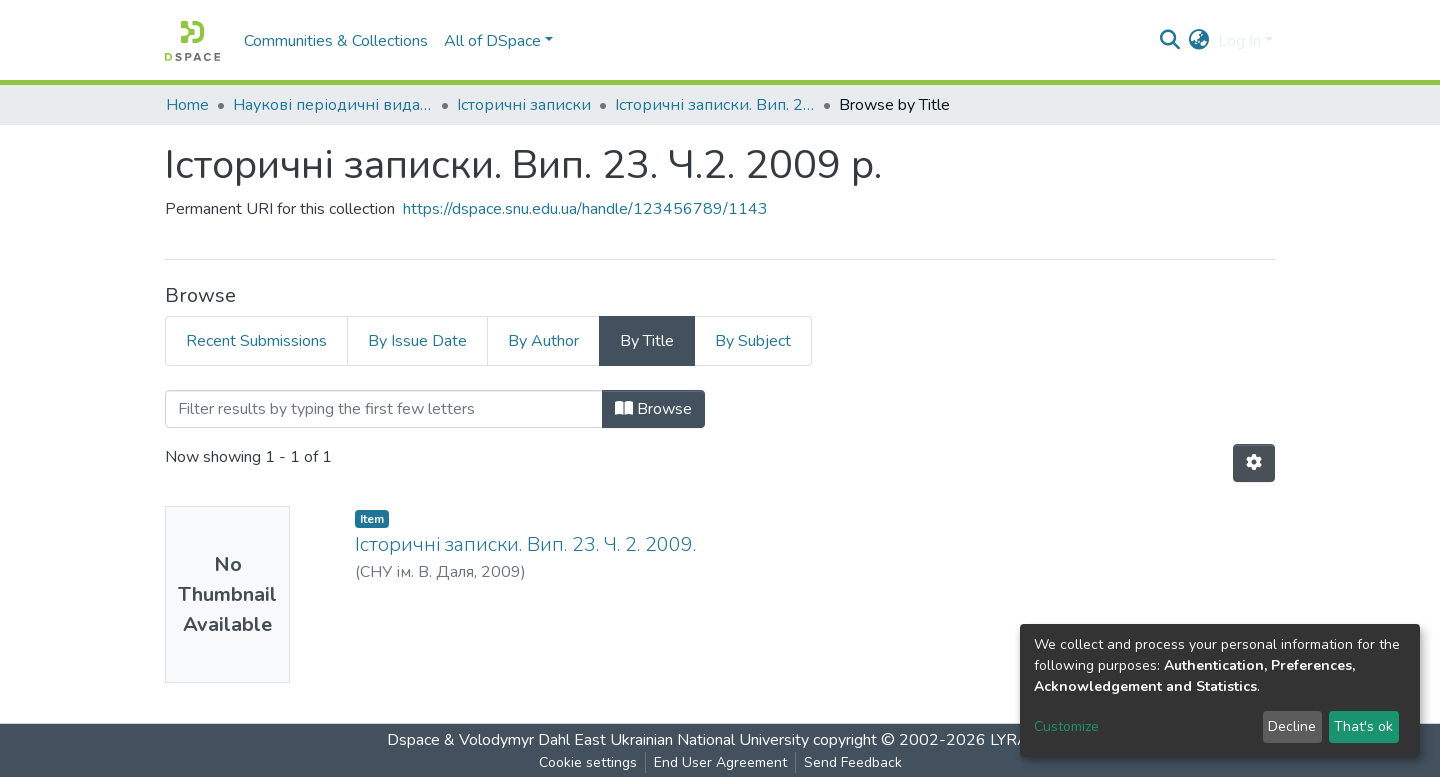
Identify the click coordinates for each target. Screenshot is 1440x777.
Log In (1239, 41)
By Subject (753, 341)
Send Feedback (853, 762)
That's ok (1363, 726)
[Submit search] (1170, 41)
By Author (543, 341)
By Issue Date (417, 341)
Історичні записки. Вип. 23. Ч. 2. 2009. (525, 544)
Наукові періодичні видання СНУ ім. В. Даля (333, 105)
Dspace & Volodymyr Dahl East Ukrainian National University (598, 740)
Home (187, 105)
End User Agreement (720, 762)
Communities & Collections (336, 41)
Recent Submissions (256, 341)
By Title (647, 341)
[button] (1199, 41)
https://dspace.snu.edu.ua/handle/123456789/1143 (585, 209)
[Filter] (384, 409)
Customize (1066, 726)
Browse (653, 409)
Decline (1292, 726)
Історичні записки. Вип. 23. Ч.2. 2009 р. (715, 105)
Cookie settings (588, 762)
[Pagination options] (1254, 463)
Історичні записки (524, 105)
